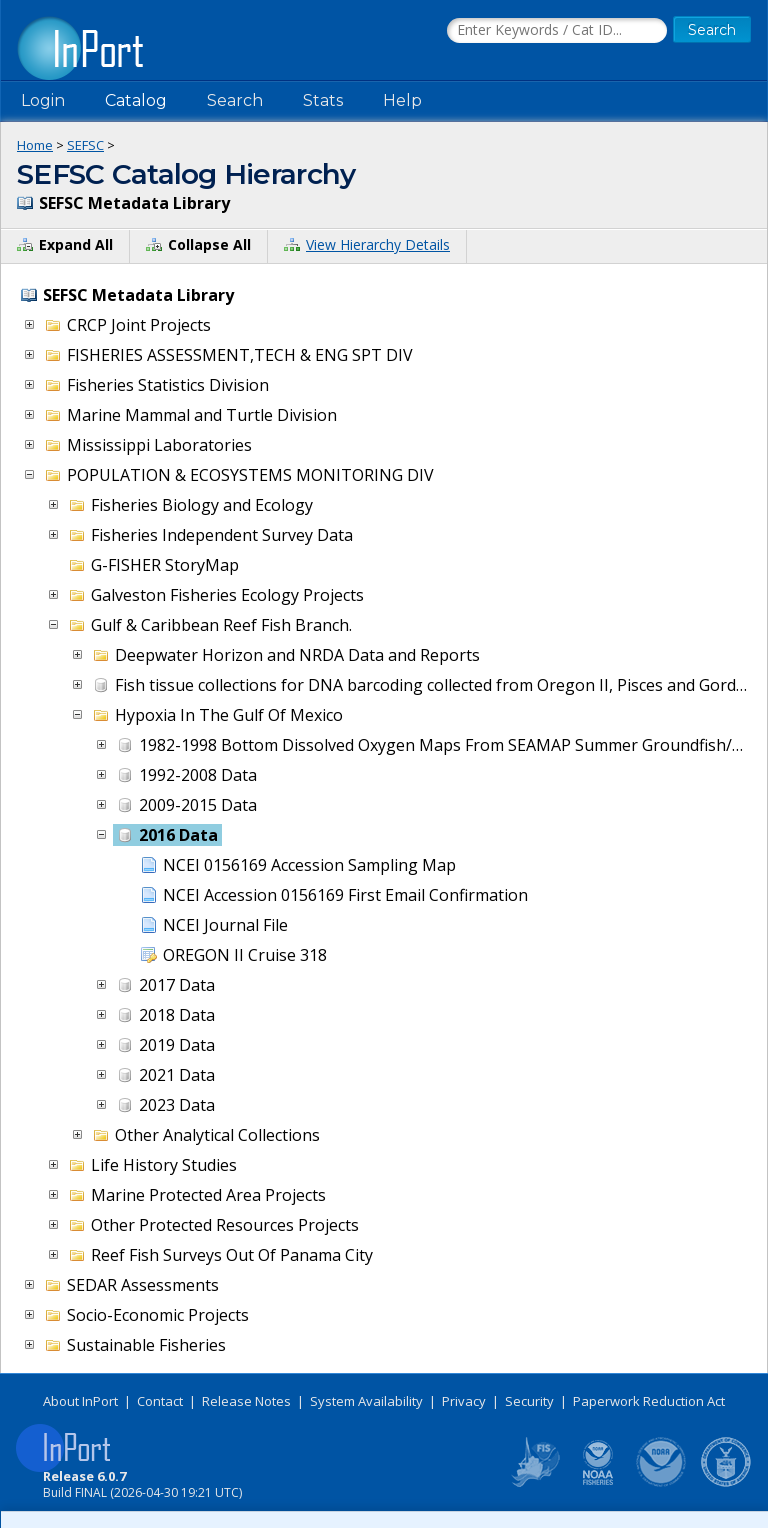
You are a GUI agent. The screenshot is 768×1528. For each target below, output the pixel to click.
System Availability (366, 1401)
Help (402, 100)
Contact (160, 1401)
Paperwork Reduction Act (649, 1401)
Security (529, 1401)
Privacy (464, 1401)
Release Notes (246, 1401)
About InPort (80, 1401)
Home (35, 145)
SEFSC (85, 145)
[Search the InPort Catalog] (557, 31)
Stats (323, 100)
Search (235, 100)
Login (43, 100)
